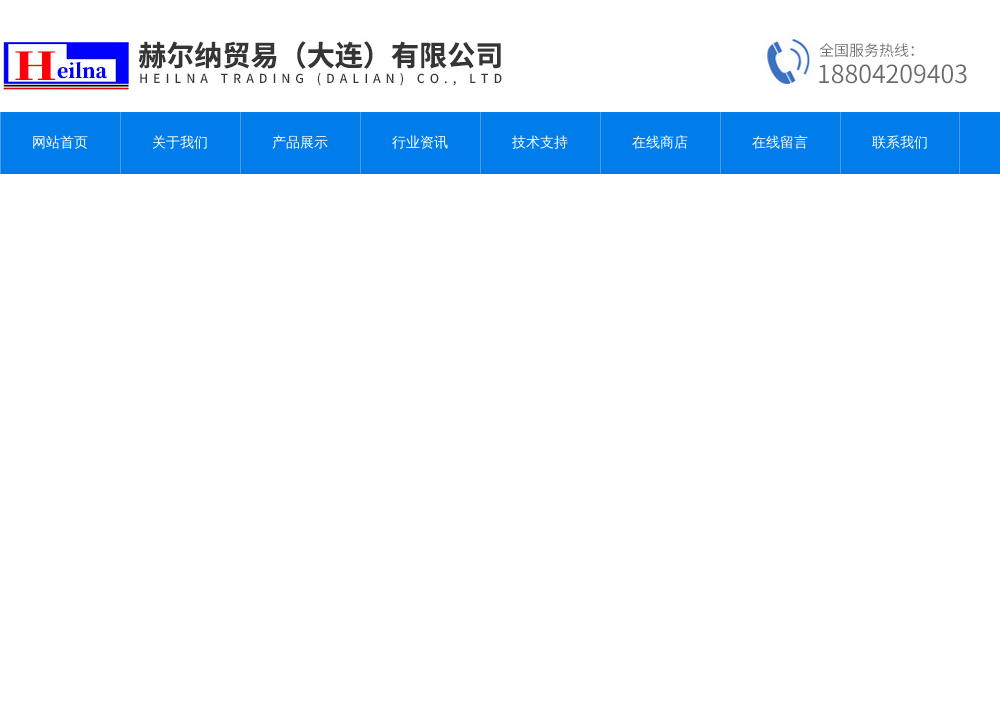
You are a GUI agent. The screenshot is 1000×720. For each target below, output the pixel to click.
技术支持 (540, 142)
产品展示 (300, 142)
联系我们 (900, 142)
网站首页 (60, 142)
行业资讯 (420, 142)
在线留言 (780, 142)
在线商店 (660, 142)
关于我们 (180, 142)
